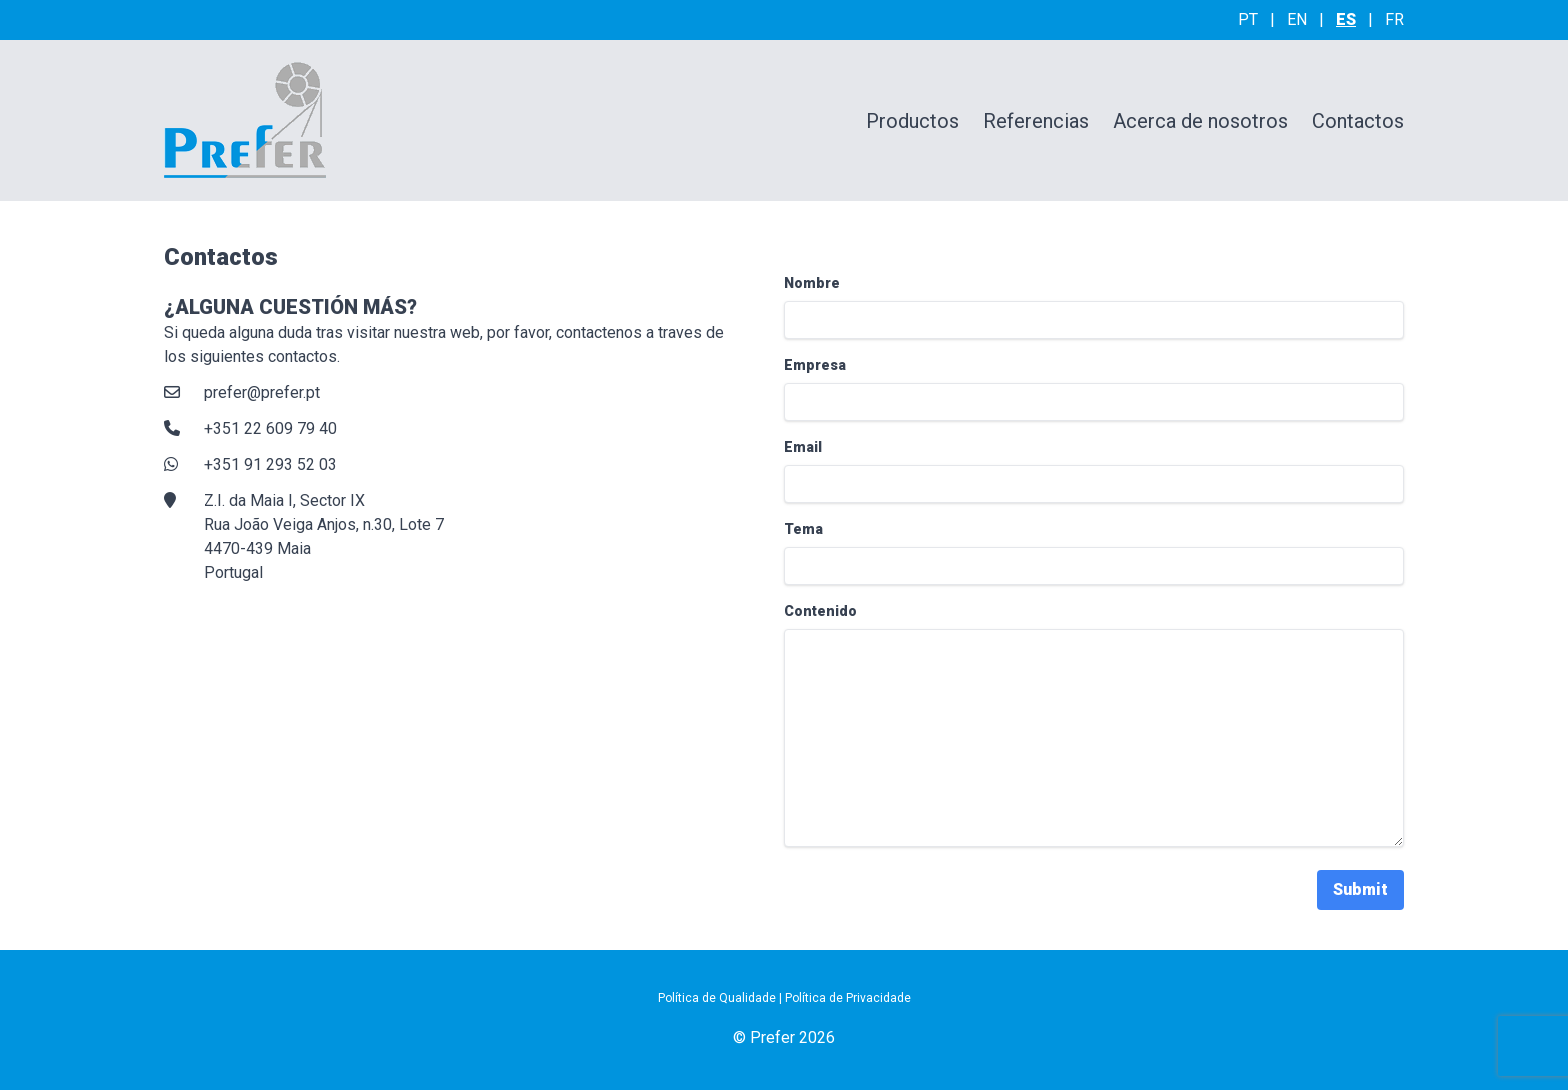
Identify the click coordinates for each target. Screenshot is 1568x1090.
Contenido (820, 611)
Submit (1360, 889)
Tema (803, 529)
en (1297, 19)
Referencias (1036, 121)
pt (1248, 19)
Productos (912, 121)
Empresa (815, 365)
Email (803, 447)
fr (1394, 19)
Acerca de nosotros (1200, 121)
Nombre (812, 283)
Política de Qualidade (717, 998)
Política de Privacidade (848, 998)
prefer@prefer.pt (262, 392)
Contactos (1358, 121)
